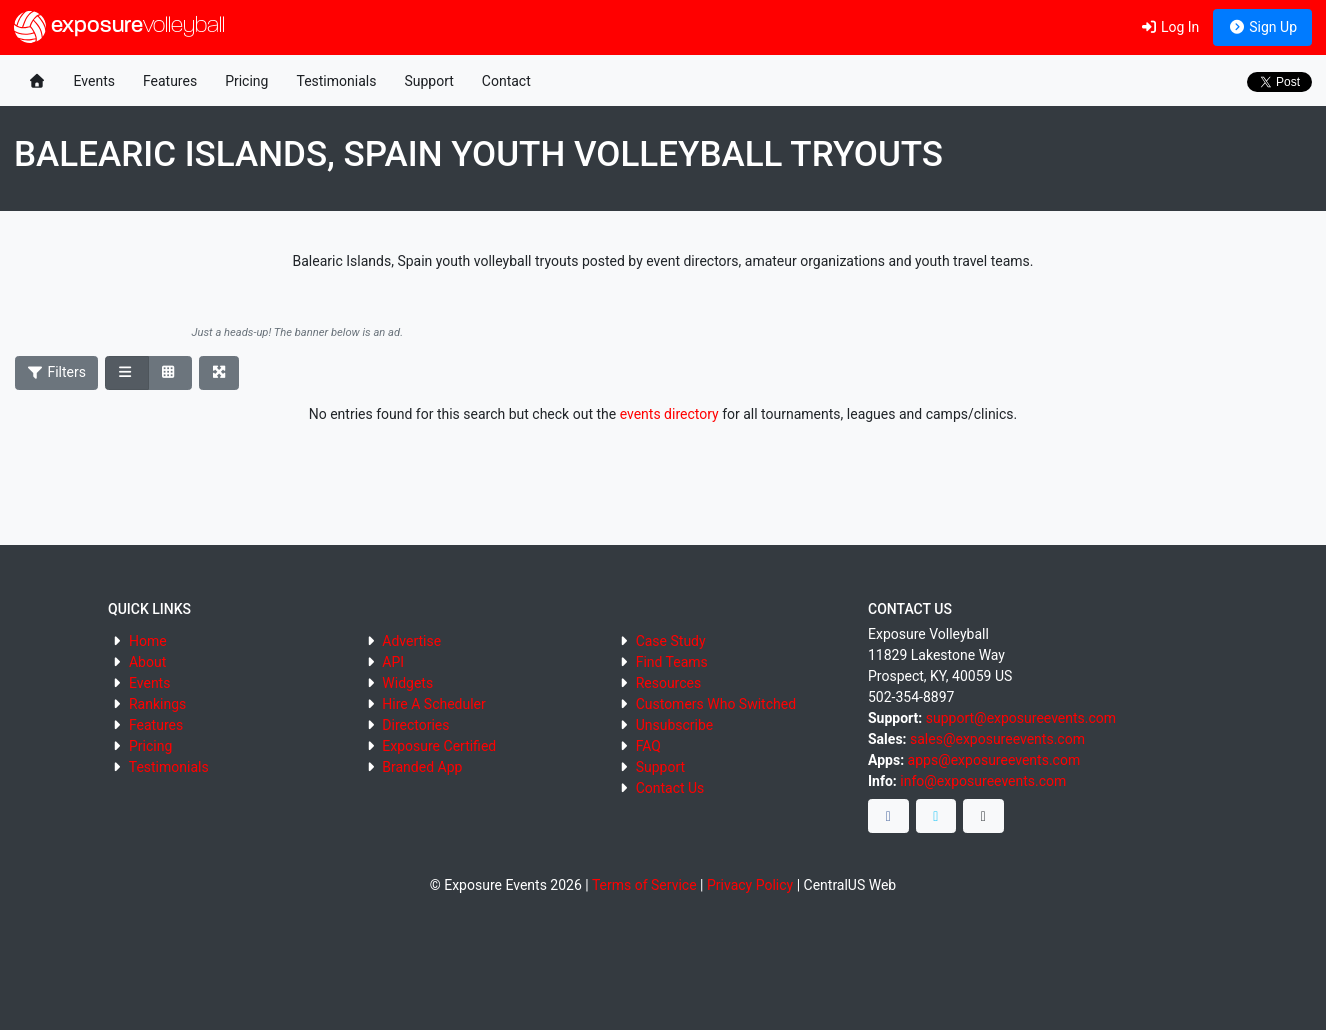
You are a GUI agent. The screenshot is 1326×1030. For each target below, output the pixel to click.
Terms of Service (644, 885)
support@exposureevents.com (1021, 718)
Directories (415, 725)
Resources (669, 683)
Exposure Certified (439, 746)
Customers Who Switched (716, 704)
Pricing (246, 81)
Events (94, 81)
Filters (57, 372)
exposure (119, 27)
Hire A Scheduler (433, 704)
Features (170, 81)
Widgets (407, 683)
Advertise (411, 641)
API (393, 662)
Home (148, 641)
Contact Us (670, 788)
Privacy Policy (750, 885)
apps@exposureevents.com (994, 760)
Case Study (671, 641)
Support (428, 81)
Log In (1169, 27)
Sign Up (1262, 27)
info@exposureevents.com (983, 781)
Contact (506, 81)
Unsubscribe (675, 725)
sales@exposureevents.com (997, 739)
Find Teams (672, 662)
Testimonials (336, 81)
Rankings (157, 704)
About (147, 662)
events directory (669, 414)
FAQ (648, 746)
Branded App (422, 767)
